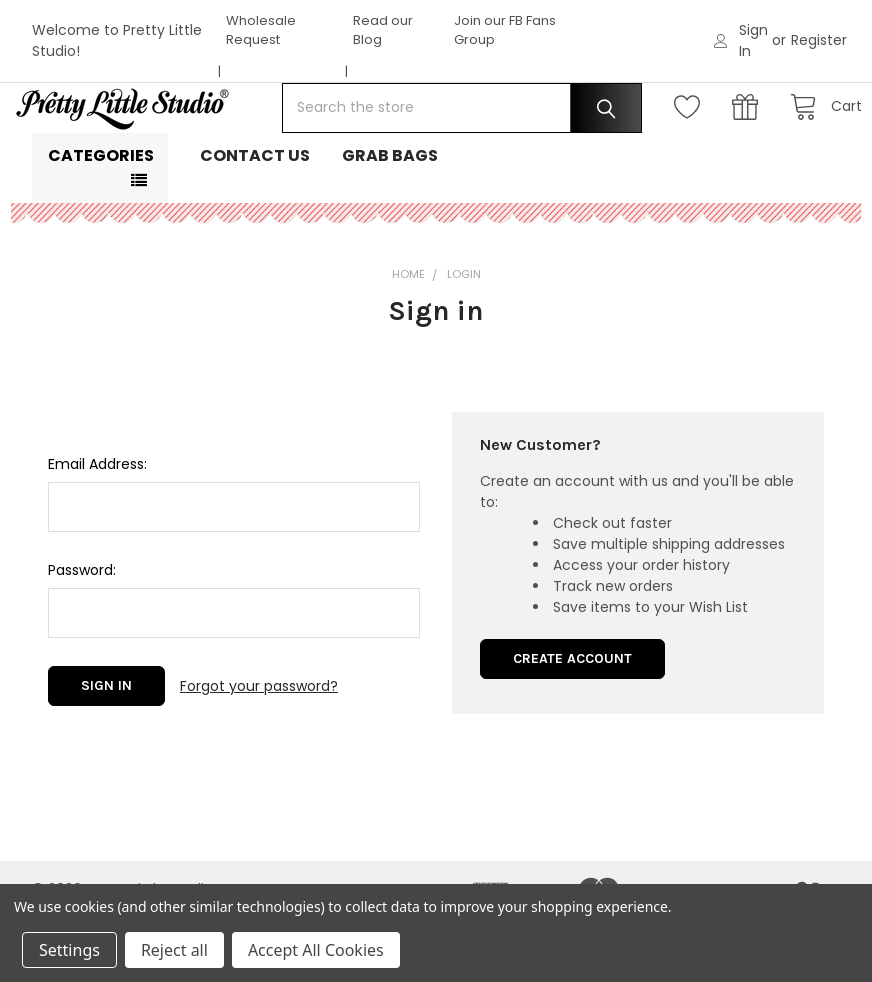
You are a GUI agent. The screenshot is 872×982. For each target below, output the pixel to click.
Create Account (572, 722)
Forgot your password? (259, 749)
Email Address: (97, 528)
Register (819, 40)
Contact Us (255, 219)
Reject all (174, 950)
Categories (101, 219)
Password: (82, 634)
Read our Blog (383, 30)
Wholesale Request (261, 30)
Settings (69, 950)
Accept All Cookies (316, 950)
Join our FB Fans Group (505, 30)
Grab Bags (390, 219)
